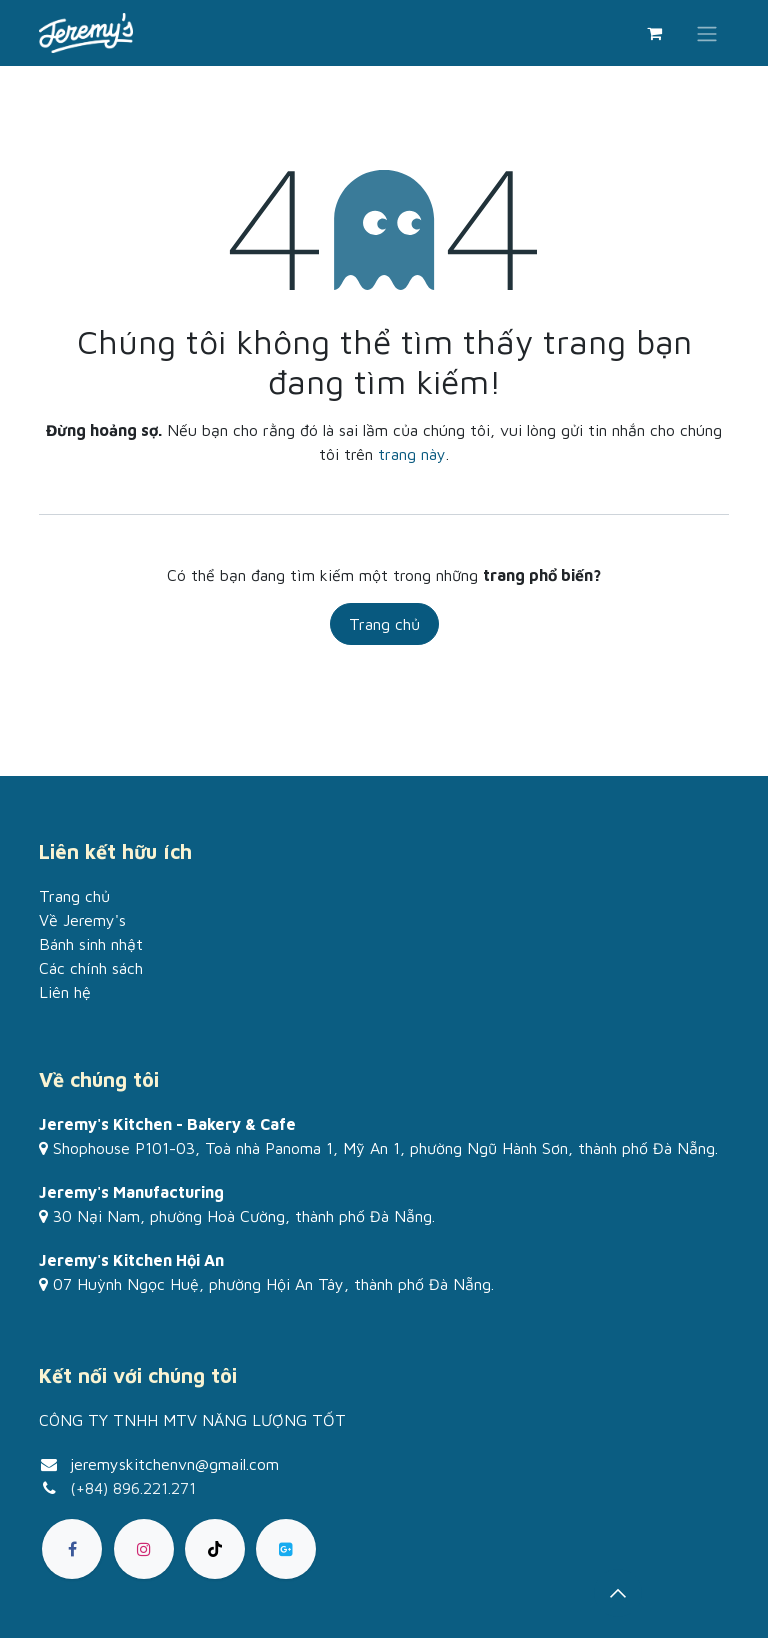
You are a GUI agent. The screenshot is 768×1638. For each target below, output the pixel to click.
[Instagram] (144, 1549)
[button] (618, 1593)
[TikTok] (215, 1549)
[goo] (286, 1549)
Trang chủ (384, 624)
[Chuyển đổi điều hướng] (707, 33)
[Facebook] (72, 1549)
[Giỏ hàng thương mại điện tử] (654, 33)
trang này (412, 454)
